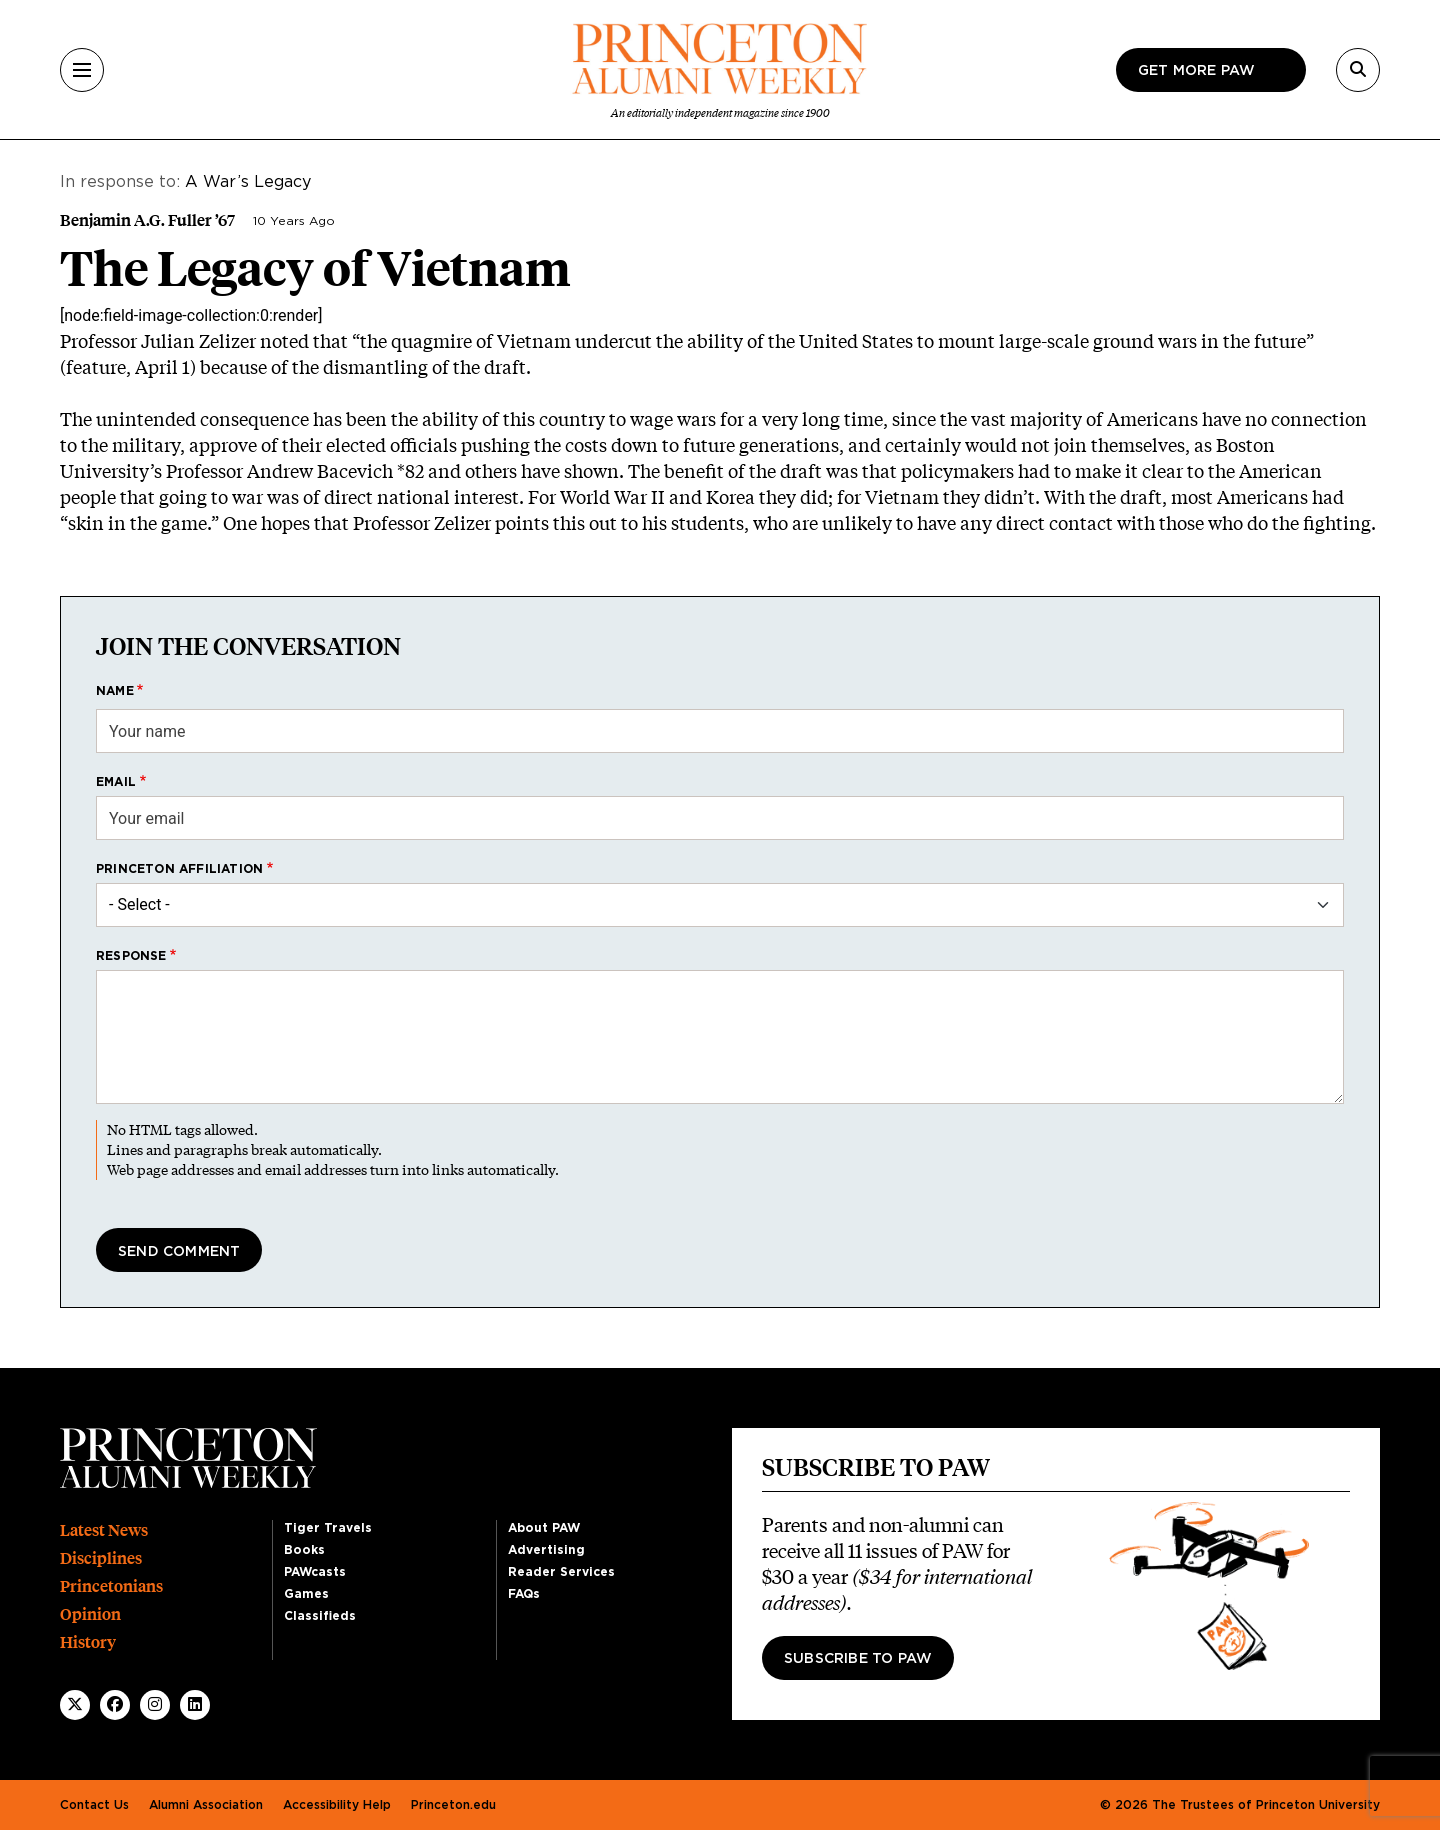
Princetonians (111, 1586)
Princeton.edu (453, 1805)
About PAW (544, 1528)
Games (306, 1594)
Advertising (546, 1550)
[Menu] (82, 70)
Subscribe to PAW (858, 1659)
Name (115, 691)
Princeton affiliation (179, 869)
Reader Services (561, 1572)
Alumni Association (206, 1805)
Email (116, 782)
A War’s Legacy (248, 182)
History (88, 1642)
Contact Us (94, 1805)
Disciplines (101, 1558)
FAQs (524, 1594)
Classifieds (320, 1616)
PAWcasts (315, 1572)
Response (131, 956)
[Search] (1358, 70)
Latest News (104, 1530)
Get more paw (1196, 71)
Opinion (90, 1614)
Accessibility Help (337, 1805)
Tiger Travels (328, 1528)
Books (304, 1550)
